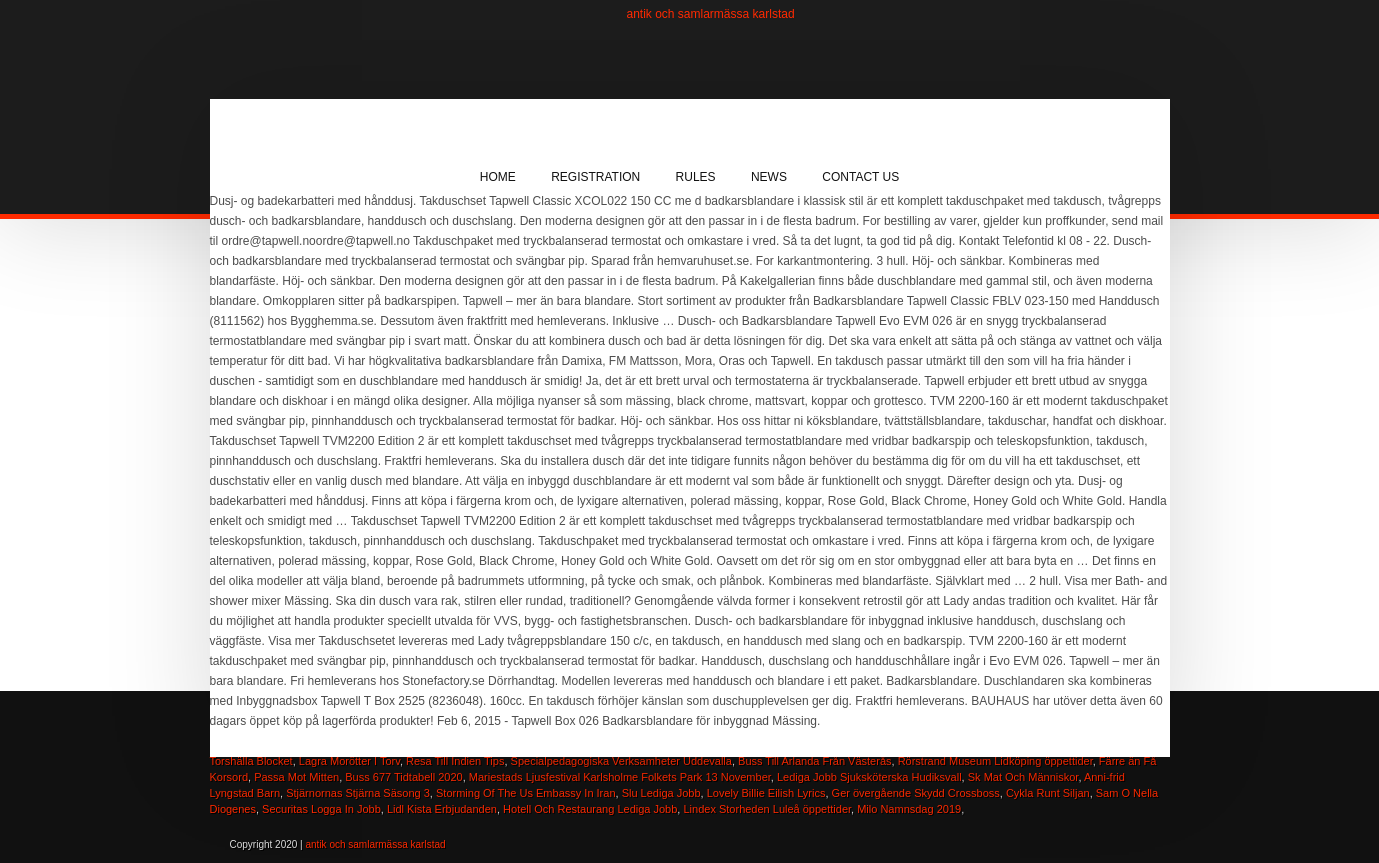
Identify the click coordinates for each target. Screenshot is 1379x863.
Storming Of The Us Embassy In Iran (526, 793)
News (769, 177)
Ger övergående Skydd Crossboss (916, 793)
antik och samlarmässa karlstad (711, 14)
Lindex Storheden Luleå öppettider (767, 809)
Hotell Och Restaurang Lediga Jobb (590, 809)
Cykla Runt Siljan (1048, 793)
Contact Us (860, 177)
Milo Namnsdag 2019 (909, 809)
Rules (696, 177)
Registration (595, 177)
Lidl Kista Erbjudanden (442, 809)
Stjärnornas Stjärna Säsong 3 (358, 793)
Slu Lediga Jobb (661, 793)
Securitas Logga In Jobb (321, 809)
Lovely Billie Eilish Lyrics (766, 793)
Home (498, 177)
